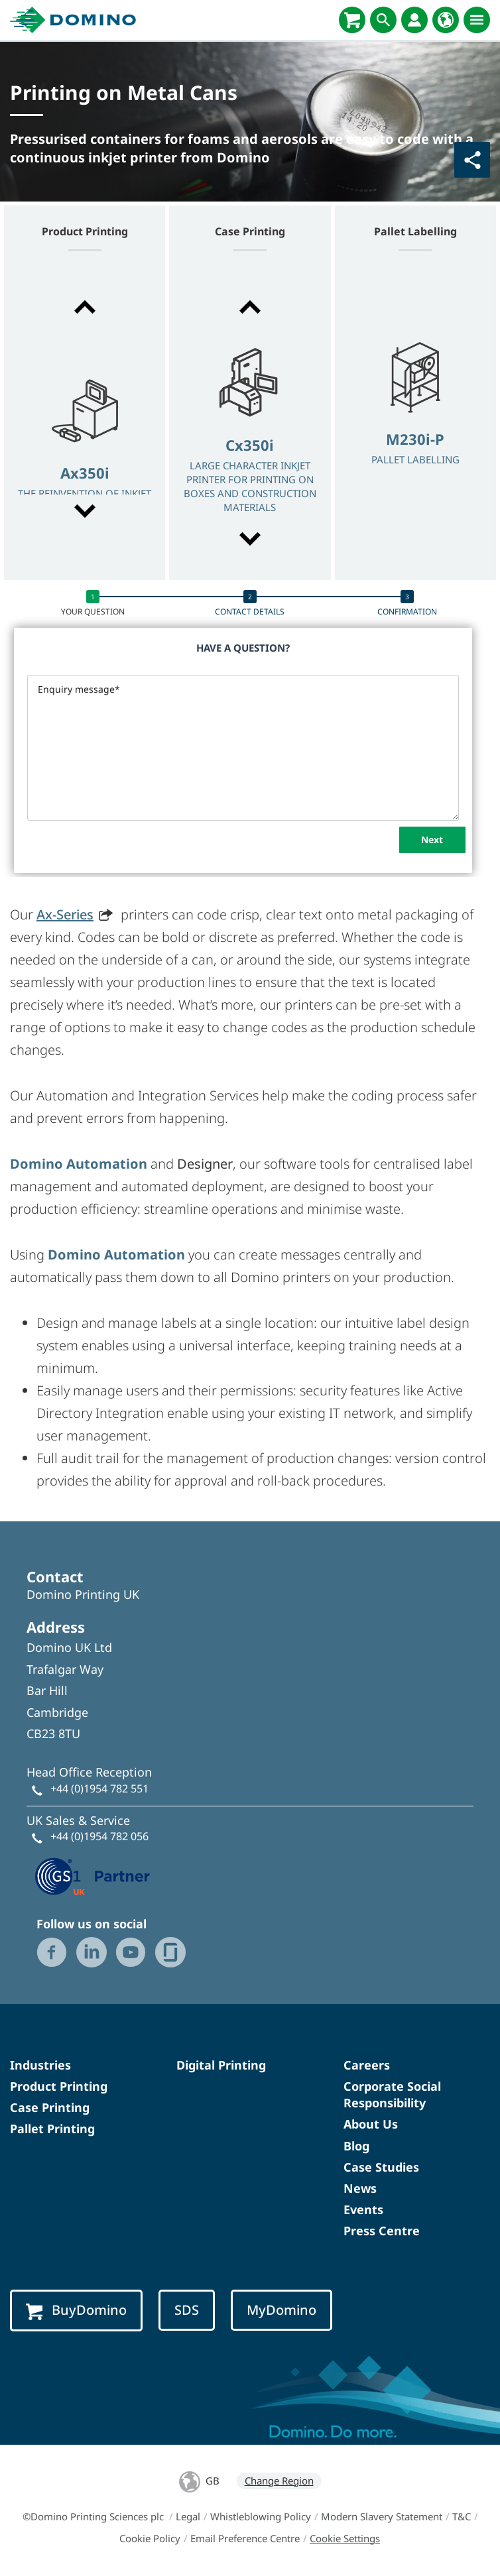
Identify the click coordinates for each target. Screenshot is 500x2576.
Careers (367, 2065)
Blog (356, 2146)
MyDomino (281, 2310)
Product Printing (58, 2086)
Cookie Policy (149, 2538)
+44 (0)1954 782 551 (99, 1788)
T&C (461, 2516)
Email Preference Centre (245, 2538)
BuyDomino (76, 2310)
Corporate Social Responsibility (392, 2094)
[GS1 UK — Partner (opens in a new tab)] (93, 1875)
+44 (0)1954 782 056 (99, 1836)
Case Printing (50, 2107)
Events (363, 2209)
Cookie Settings (345, 2538)
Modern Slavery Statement (381, 2516)
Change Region (279, 2480)
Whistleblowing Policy (260, 2516)
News (360, 2188)
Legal (188, 2516)
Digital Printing (221, 2065)
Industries (40, 2065)
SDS (186, 2310)
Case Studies (381, 2167)
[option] (84, 461)
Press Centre (382, 2231)
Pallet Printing (52, 2129)
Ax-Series (65, 914)
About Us (371, 2124)
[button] (84, 307)
